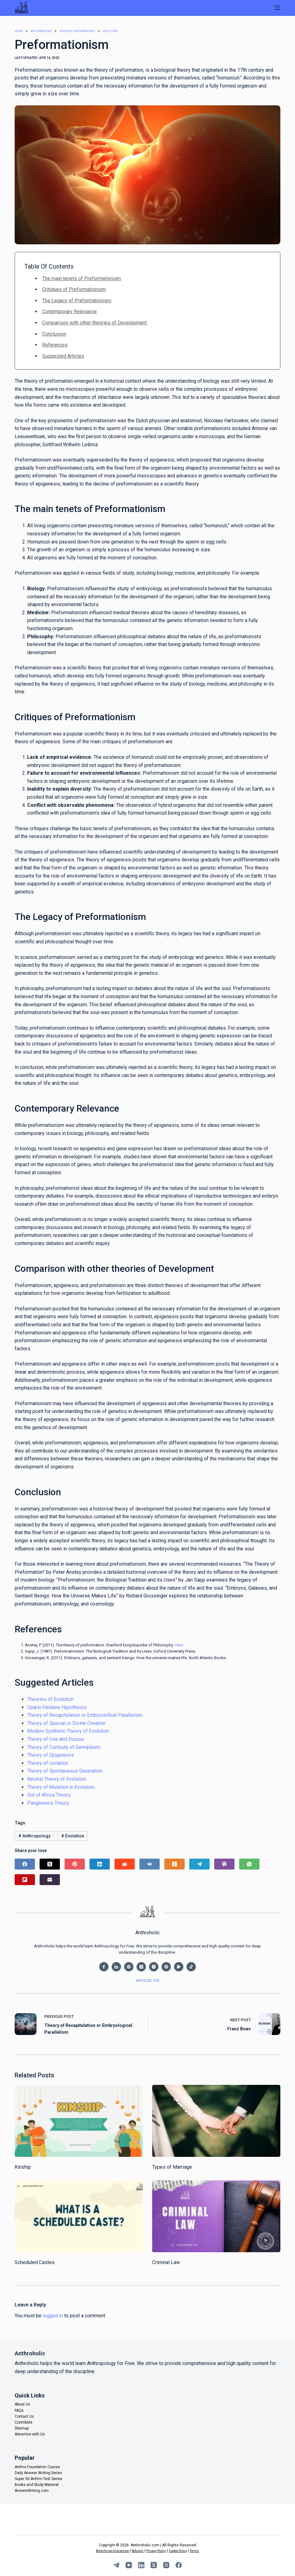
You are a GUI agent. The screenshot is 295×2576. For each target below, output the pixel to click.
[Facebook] (25, 1864)
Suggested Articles (63, 356)
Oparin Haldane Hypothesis (57, 1707)
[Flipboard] (25, 1879)
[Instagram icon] (153, 1966)
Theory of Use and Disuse (55, 1739)
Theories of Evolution (50, 1699)
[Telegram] (199, 1864)
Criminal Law (166, 2263)
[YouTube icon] (178, 1966)
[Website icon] (128, 1966)
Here (179, 1645)
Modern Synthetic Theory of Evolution (68, 1731)
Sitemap (22, 2428)
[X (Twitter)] (50, 1864)
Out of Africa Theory (49, 1795)
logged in (53, 2316)
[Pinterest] (75, 1864)
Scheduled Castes (35, 2262)
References (55, 345)
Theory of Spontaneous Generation (65, 1771)
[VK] (149, 1864)
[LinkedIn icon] (116, 1966)
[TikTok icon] (191, 1966)
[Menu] (277, 8)
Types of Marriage (172, 2167)
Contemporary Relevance (69, 312)
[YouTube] (129, 2565)
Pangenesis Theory (48, 1803)
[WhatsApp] (249, 1864)
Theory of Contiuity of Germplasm (63, 1747)
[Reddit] (124, 1864)
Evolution (72, 1835)
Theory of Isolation (47, 1763)
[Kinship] (79, 2121)
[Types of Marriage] (216, 2121)
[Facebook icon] (104, 1966)
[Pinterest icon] (166, 1966)
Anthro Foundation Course (37, 2467)
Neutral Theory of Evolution (56, 1779)
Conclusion (54, 334)
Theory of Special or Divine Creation (66, 1723)
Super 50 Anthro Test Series (38, 2479)
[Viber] (224, 1864)
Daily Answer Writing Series (38, 2473)
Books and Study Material (37, 2485)
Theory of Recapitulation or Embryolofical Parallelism (85, 1715)
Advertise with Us (30, 2434)
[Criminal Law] (216, 2216)
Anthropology (34, 1835)
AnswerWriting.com (32, 2491)
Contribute (23, 2422)
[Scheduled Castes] (79, 2216)
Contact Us (24, 2416)
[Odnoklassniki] (174, 1864)
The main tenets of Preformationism (81, 278)
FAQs (19, 2410)
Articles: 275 (147, 1981)
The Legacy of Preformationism (76, 301)
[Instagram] (166, 2565)
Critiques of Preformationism (74, 290)
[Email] (50, 1879)
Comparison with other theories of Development (94, 323)
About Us (22, 2404)
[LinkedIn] (99, 1864)
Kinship (23, 2167)
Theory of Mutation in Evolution (60, 1787)
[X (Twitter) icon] (141, 1966)
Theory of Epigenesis (50, 1755)
